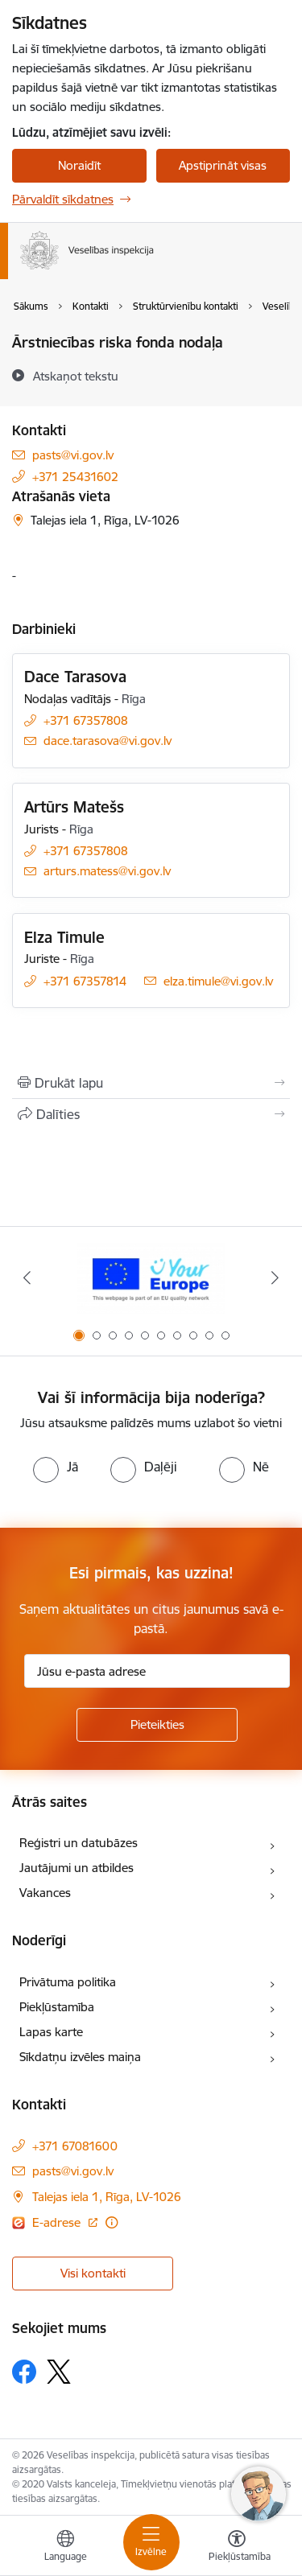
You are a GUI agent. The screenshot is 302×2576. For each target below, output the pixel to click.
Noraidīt (79, 165)
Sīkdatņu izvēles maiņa (80, 2056)
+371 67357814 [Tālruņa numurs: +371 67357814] (84, 981)
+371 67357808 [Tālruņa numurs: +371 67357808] (85, 720)
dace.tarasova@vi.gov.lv (107, 740)
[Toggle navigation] (151, 2542)
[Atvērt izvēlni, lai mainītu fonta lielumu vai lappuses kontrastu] (237, 2547)
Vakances (45, 1892)
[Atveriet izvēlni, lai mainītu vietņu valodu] (65, 2547)
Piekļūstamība (56, 2006)
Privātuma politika (67, 1982)
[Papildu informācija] (111, 2222)
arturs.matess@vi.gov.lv (107, 871)
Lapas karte (51, 2031)
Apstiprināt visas (223, 165)
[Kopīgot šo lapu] (151, 1114)
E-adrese (58, 2222)
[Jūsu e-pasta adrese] (157, 1671)
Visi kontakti (93, 2273)
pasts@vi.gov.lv (73, 455)
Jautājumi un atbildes (76, 1867)
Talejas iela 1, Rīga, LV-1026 (106, 2196)
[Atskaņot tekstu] (75, 375)
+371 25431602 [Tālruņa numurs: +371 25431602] (75, 476)
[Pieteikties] (157, 1725)
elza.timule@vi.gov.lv (218, 981)
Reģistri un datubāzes (78, 1842)
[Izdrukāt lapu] (151, 1083)
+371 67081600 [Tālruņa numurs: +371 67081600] (75, 2146)
